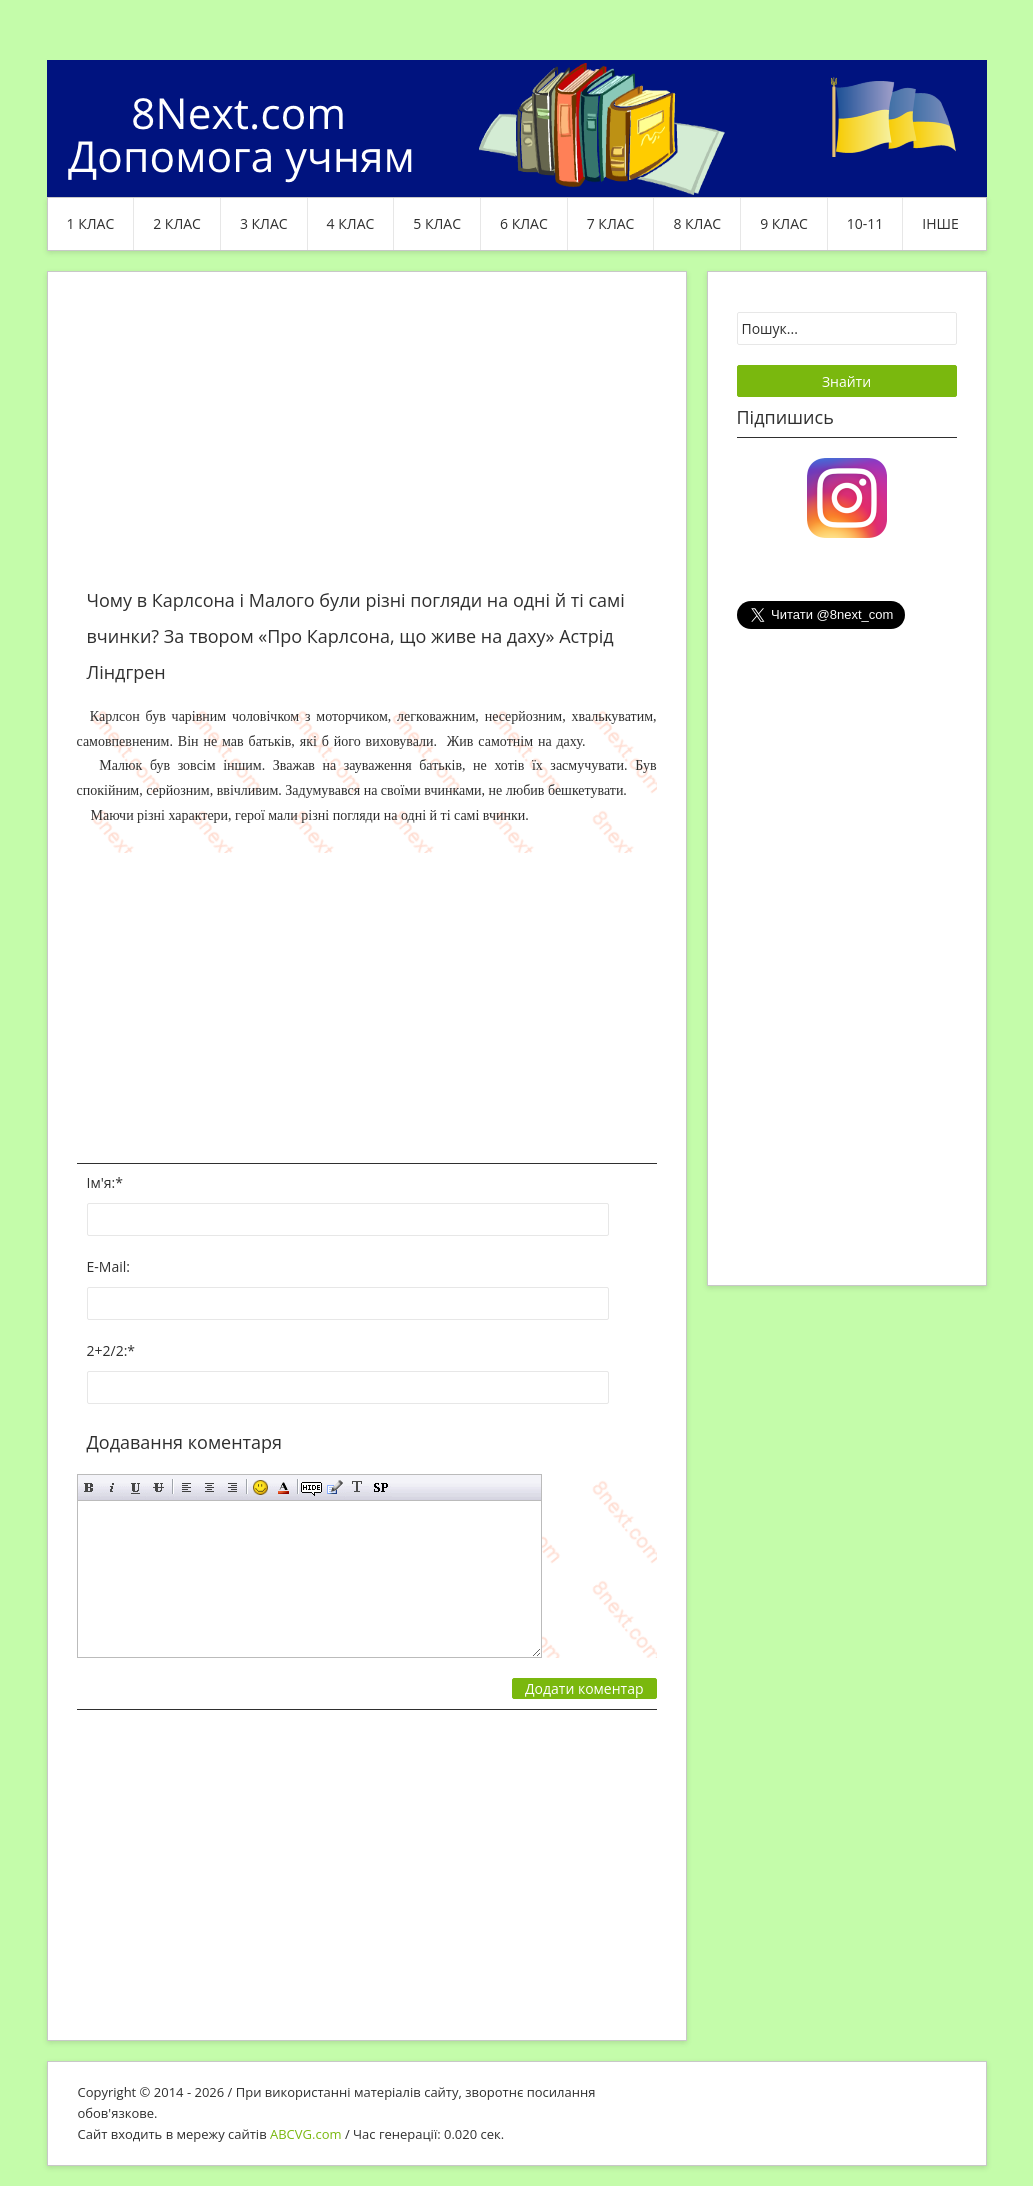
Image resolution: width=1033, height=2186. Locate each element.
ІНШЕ (940, 223)
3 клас (264, 223)
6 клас (524, 223)
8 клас (697, 223)
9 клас (784, 223)
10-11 (865, 223)
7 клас (611, 223)
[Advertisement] (367, 442)
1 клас (91, 223)
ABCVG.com (306, 2134)
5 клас (437, 223)
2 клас (177, 223)
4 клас (351, 223)
